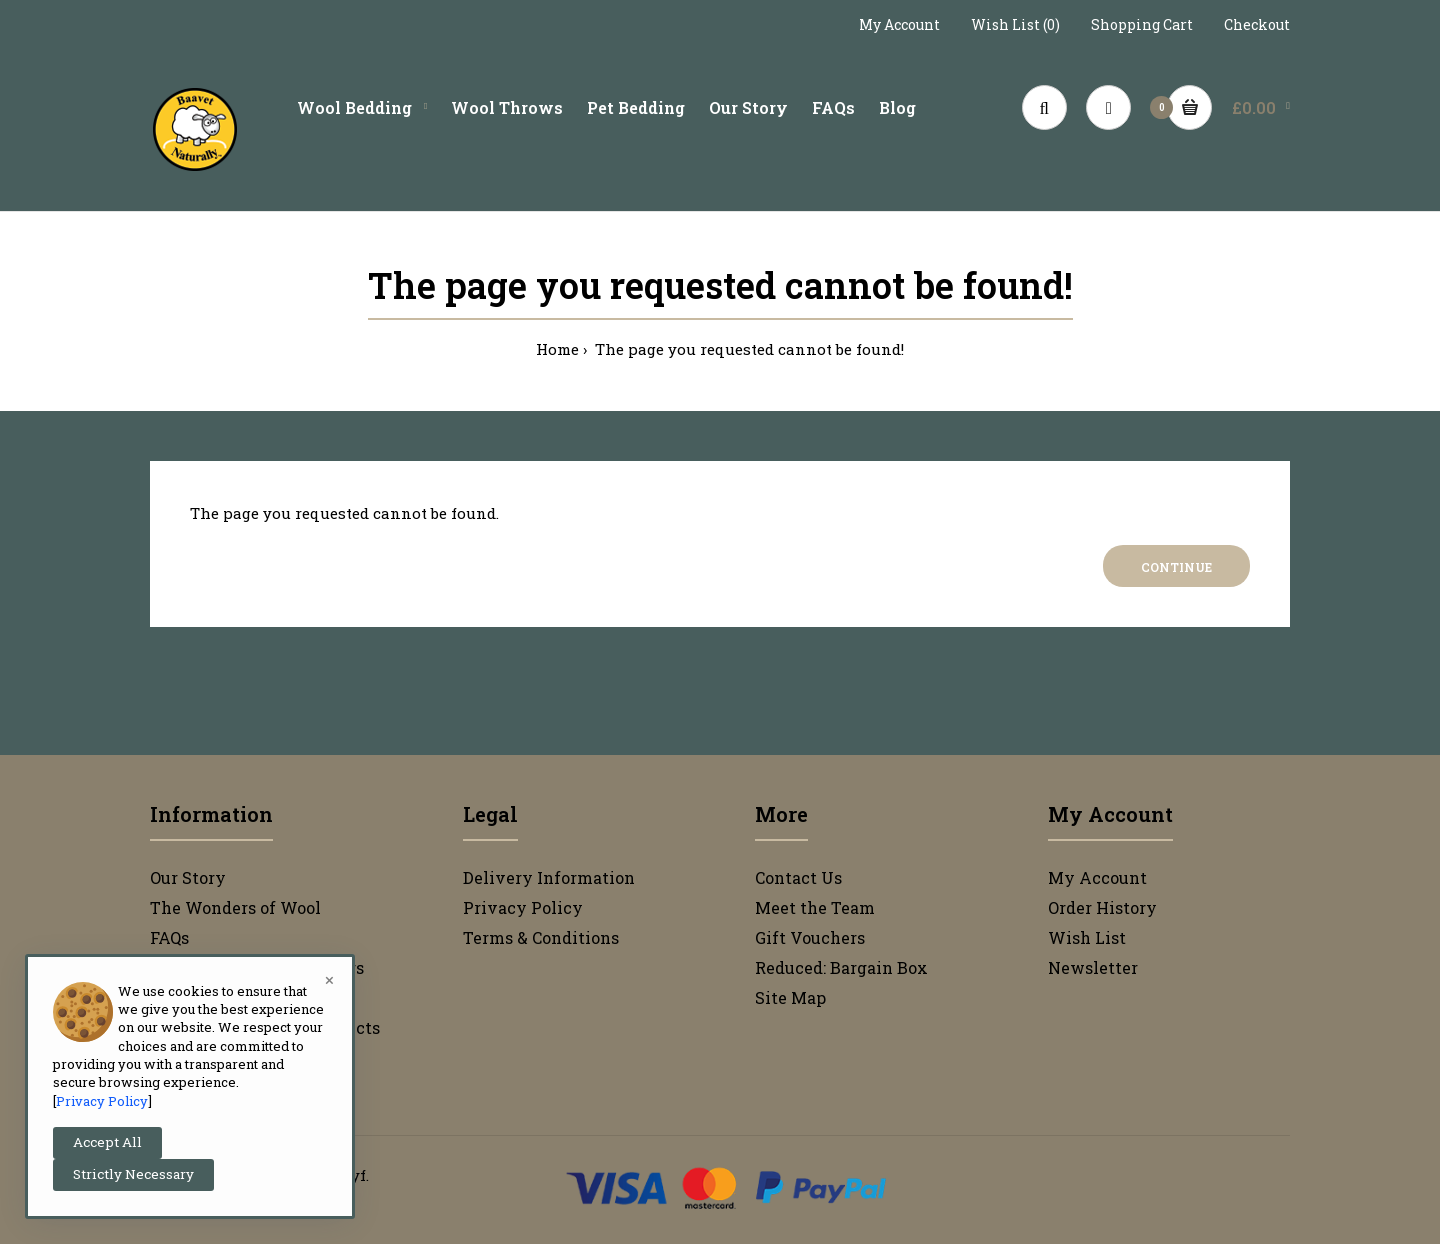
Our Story (188, 877)
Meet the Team (815, 907)
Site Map (790, 997)
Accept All (107, 1142)
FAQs (169, 937)
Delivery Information (549, 877)
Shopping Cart (1142, 24)
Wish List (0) (1015, 24)
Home (557, 349)
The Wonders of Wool (235, 907)
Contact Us (798, 877)
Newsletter (1093, 967)
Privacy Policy (523, 907)
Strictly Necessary (133, 1174)
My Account (899, 24)
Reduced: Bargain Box (841, 967)
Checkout (1257, 24)
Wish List (1087, 937)
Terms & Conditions (541, 937)
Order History (1102, 907)
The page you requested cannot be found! (747, 349)
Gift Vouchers (810, 937)
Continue (1176, 567)
